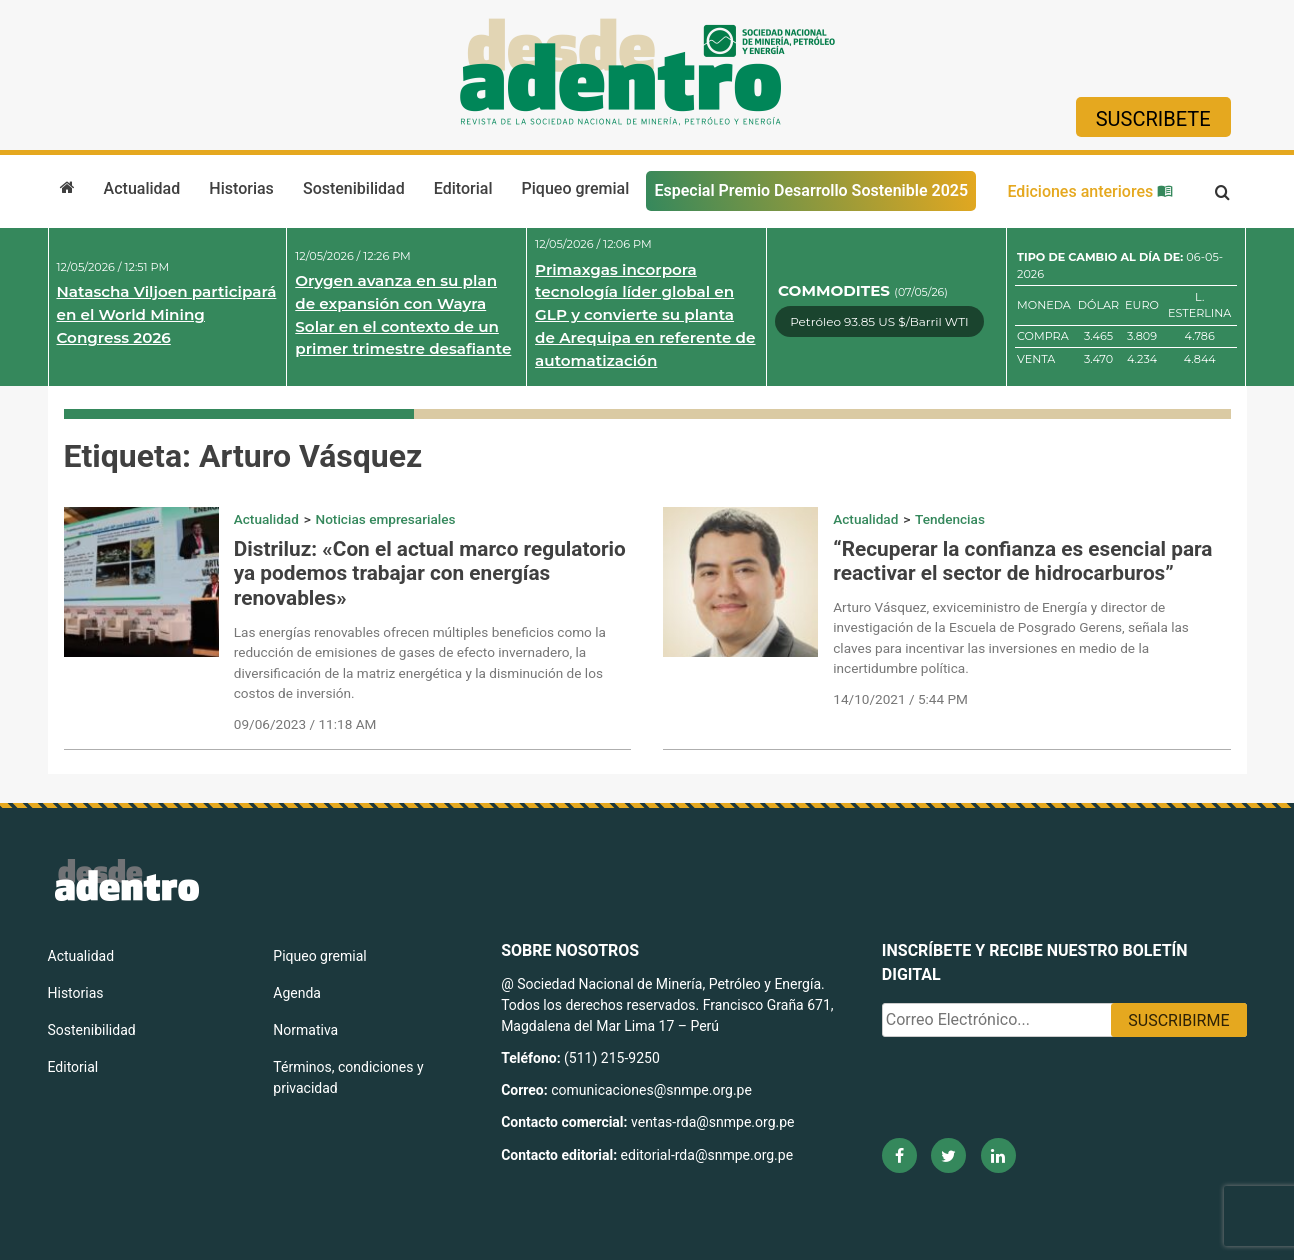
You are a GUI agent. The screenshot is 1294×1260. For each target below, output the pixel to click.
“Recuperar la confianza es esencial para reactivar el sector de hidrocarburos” (1022, 561)
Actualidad (142, 188)
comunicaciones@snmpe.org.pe (653, 1090)
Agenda (297, 993)
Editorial (463, 188)
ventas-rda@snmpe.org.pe (712, 1122)
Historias (241, 188)
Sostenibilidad (354, 188)
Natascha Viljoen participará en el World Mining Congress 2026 (167, 314)
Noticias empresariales (386, 519)
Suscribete (1153, 119)
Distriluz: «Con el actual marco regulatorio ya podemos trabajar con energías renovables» (430, 574)
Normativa (305, 1030)
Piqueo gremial (576, 188)
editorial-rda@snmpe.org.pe (707, 1155)
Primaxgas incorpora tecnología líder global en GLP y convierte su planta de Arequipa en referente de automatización (645, 315)
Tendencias (950, 519)
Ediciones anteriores (1090, 191)
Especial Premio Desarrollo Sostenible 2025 (811, 190)
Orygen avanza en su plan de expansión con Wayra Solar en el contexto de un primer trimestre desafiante (403, 314)
